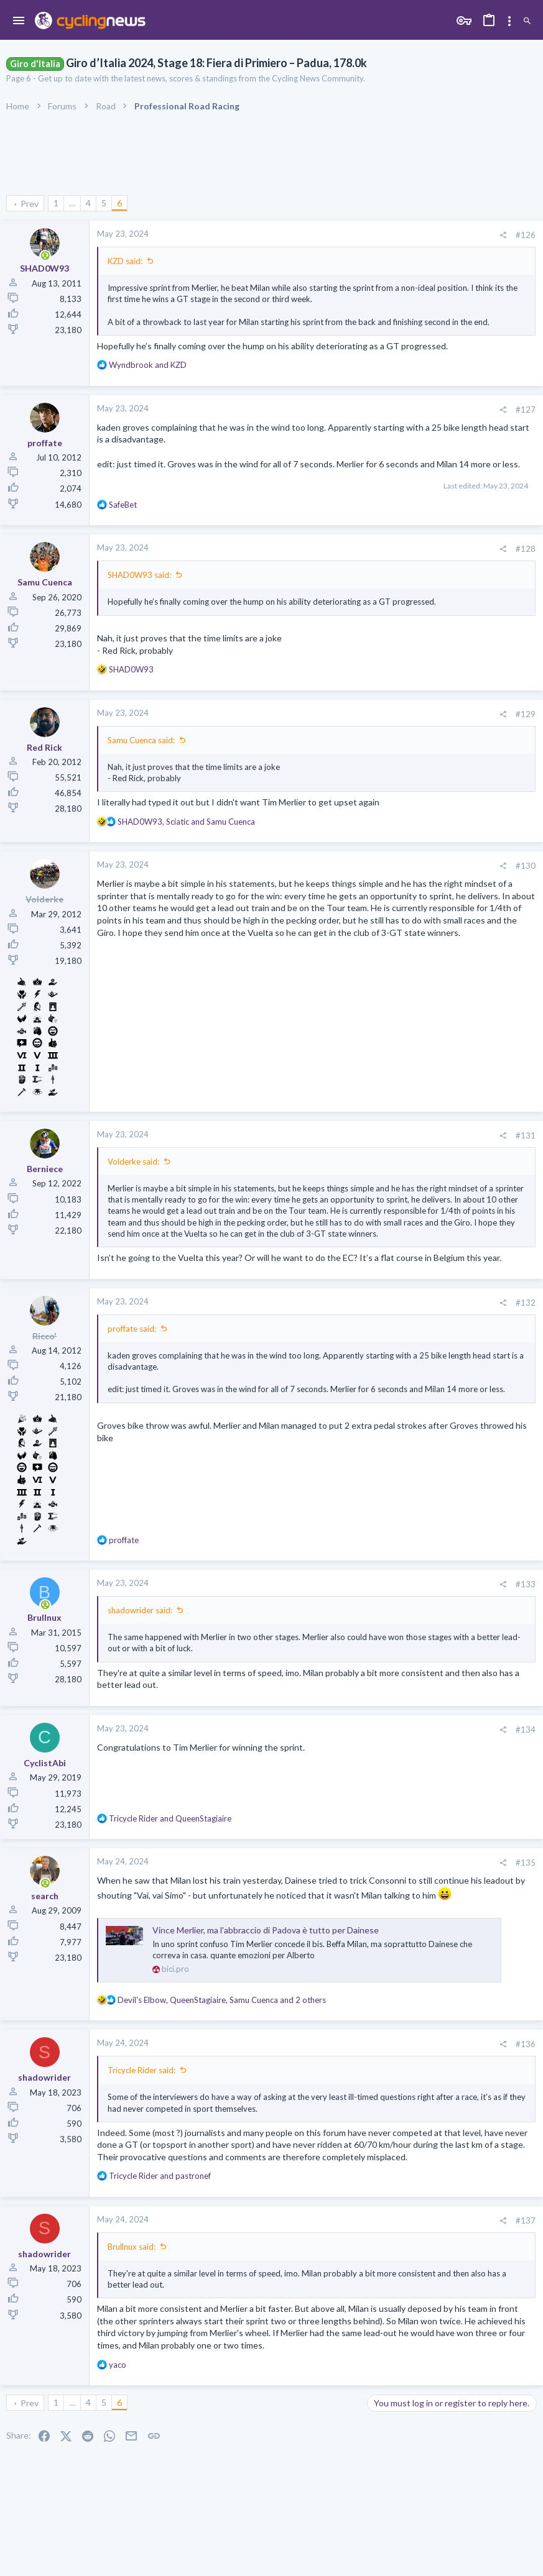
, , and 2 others (222, 2000)
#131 (526, 1135)
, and (186, 822)
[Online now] (45, 256)
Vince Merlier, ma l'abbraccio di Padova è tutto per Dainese (265, 1930)
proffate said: (132, 1329)
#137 (526, 2220)
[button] (19, 21)
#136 (526, 2044)
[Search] (527, 21)
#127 (526, 410)
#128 (526, 549)
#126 (526, 235)
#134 (526, 1730)
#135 (526, 1863)
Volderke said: (133, 1162)
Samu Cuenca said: (141, 740)
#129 (526, 714)
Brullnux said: (131, 2247)
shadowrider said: (140, 1610)
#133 (526, 1584)
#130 (526, 866)
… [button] (72, 203)
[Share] (502, 235)
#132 (526, 1303)
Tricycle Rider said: (141, 2070)
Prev (30, 203)
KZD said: (125, 261)
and (148, 365)
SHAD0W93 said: (139, 575)
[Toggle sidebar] (509, 21)
